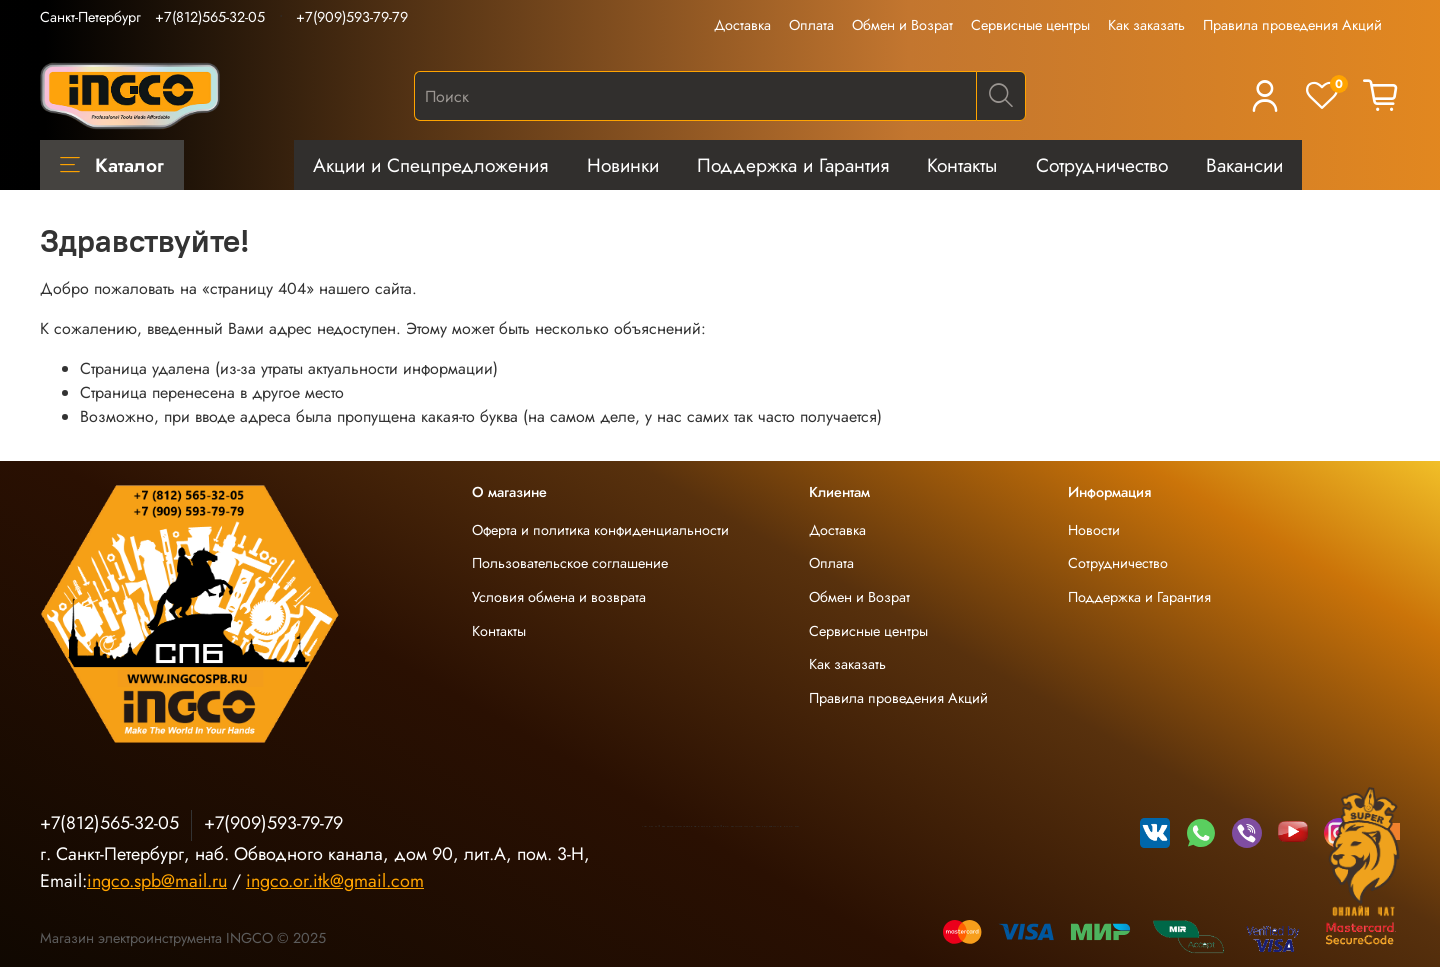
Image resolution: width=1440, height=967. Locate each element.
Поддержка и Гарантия (793, 165)
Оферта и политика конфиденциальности (600, 530)
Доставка (742, 25)
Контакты (962, 165)
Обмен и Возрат (902, 25)
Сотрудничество (1102, 165)
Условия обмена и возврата (559, 597)
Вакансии (1244, 165)
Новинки (623, 165)
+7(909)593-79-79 (352, 17)
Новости (1094, 530)
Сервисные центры (1030, 25)
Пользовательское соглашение (570, 563)
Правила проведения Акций (1292, 25)
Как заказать (1146, 25)
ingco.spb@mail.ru (157, 881)
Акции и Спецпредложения (430, 165)
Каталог (112, 165)
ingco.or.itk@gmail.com (335, 881)
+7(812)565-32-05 (210, 17)
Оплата (811, 25)
